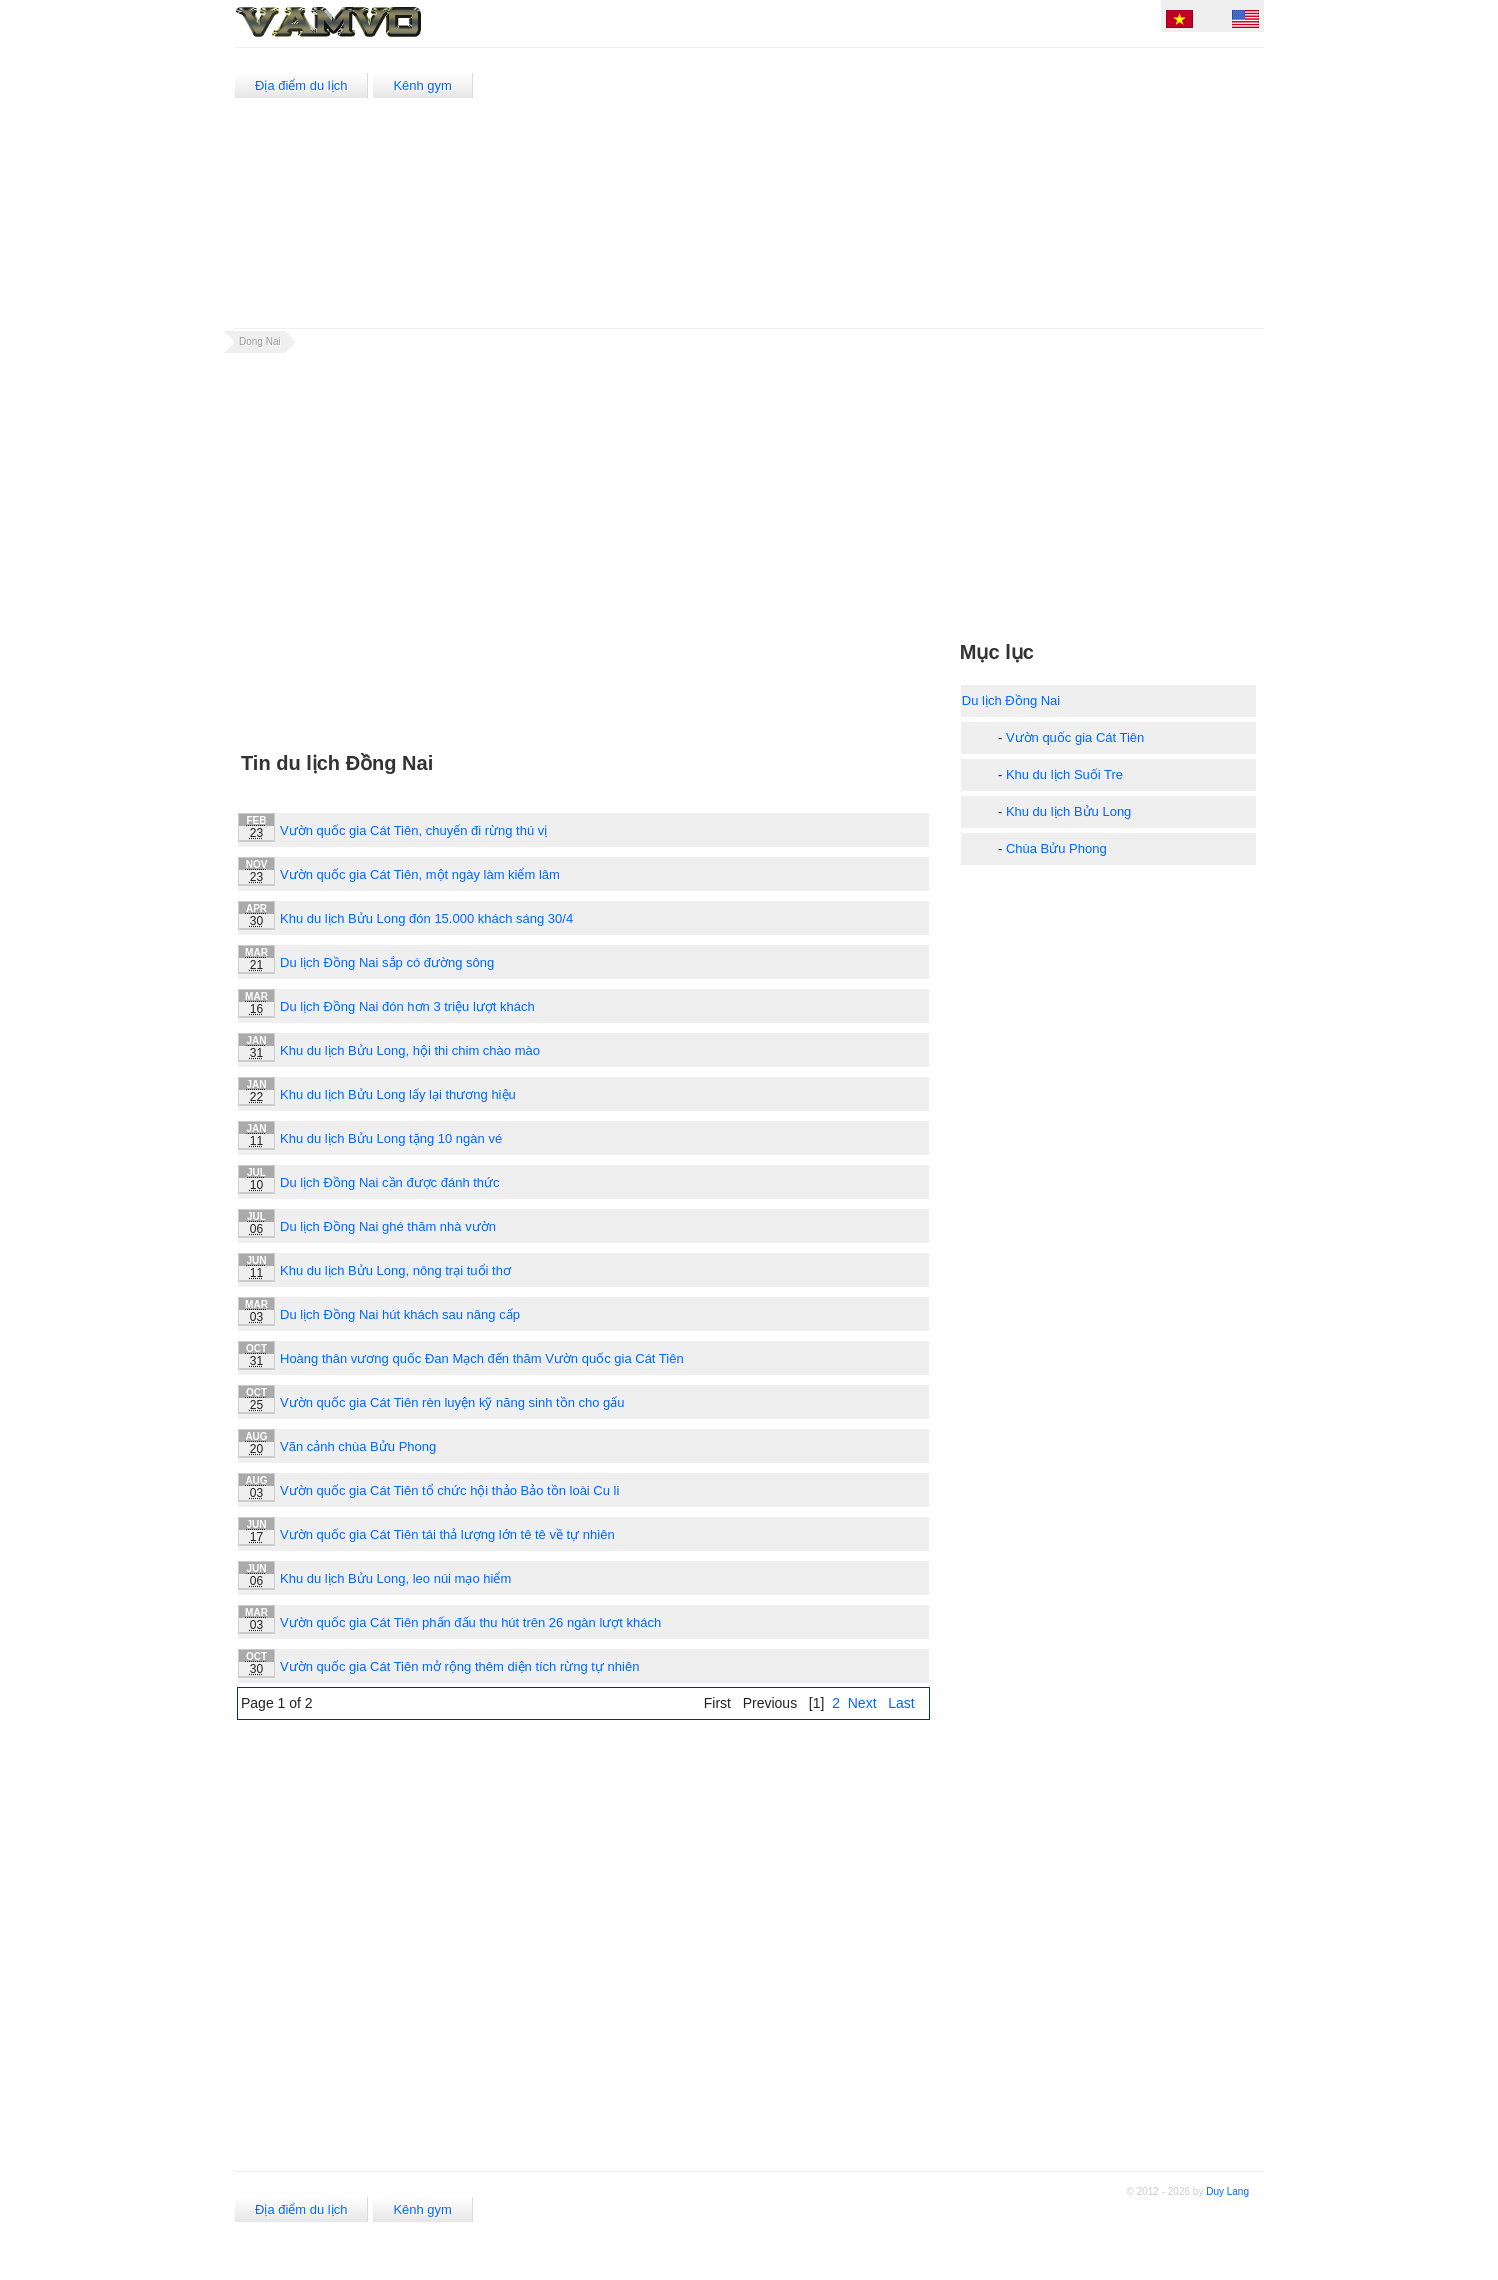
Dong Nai (260, 341)
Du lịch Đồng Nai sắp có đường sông (387, 962)
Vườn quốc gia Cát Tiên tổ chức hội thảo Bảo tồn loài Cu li (449, 1490)
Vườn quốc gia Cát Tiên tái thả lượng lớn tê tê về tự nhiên (447, 1534)
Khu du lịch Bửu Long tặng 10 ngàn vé (391, 1138)
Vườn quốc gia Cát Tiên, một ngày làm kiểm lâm (420, 874)
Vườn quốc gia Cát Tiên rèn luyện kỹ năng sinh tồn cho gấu (452, 1402)
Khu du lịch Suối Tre (1064, 774)
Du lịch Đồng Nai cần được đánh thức (390, 1182)
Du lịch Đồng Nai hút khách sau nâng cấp (400, 1314)
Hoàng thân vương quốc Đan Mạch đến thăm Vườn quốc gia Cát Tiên (482, 1358)
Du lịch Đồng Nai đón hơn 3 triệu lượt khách (407, 1006)
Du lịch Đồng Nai (1011, 700)
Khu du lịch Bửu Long (1068, 811)
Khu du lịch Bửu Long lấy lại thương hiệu (398, 1094)
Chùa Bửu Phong (1056, 848)
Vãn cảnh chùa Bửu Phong (358, 1446)
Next (862, 1703)
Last (901, 1703)
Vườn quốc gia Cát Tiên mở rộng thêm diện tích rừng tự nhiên (459, 1666)
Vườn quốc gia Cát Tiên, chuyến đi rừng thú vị (413, 830)
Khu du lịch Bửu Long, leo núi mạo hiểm (395, 1578)
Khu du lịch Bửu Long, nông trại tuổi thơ (395, 1270)
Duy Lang (1227, 2191)
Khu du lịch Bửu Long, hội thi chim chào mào (410, 1050)
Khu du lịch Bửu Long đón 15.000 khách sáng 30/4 (426, 918)
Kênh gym (422, 85)
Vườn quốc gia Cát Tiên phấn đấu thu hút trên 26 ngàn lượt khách (470, 1622)
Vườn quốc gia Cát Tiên (1075, 737)
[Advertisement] (898, 188)
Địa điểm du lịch (301, 85)
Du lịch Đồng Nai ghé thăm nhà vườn (388, 1226)
